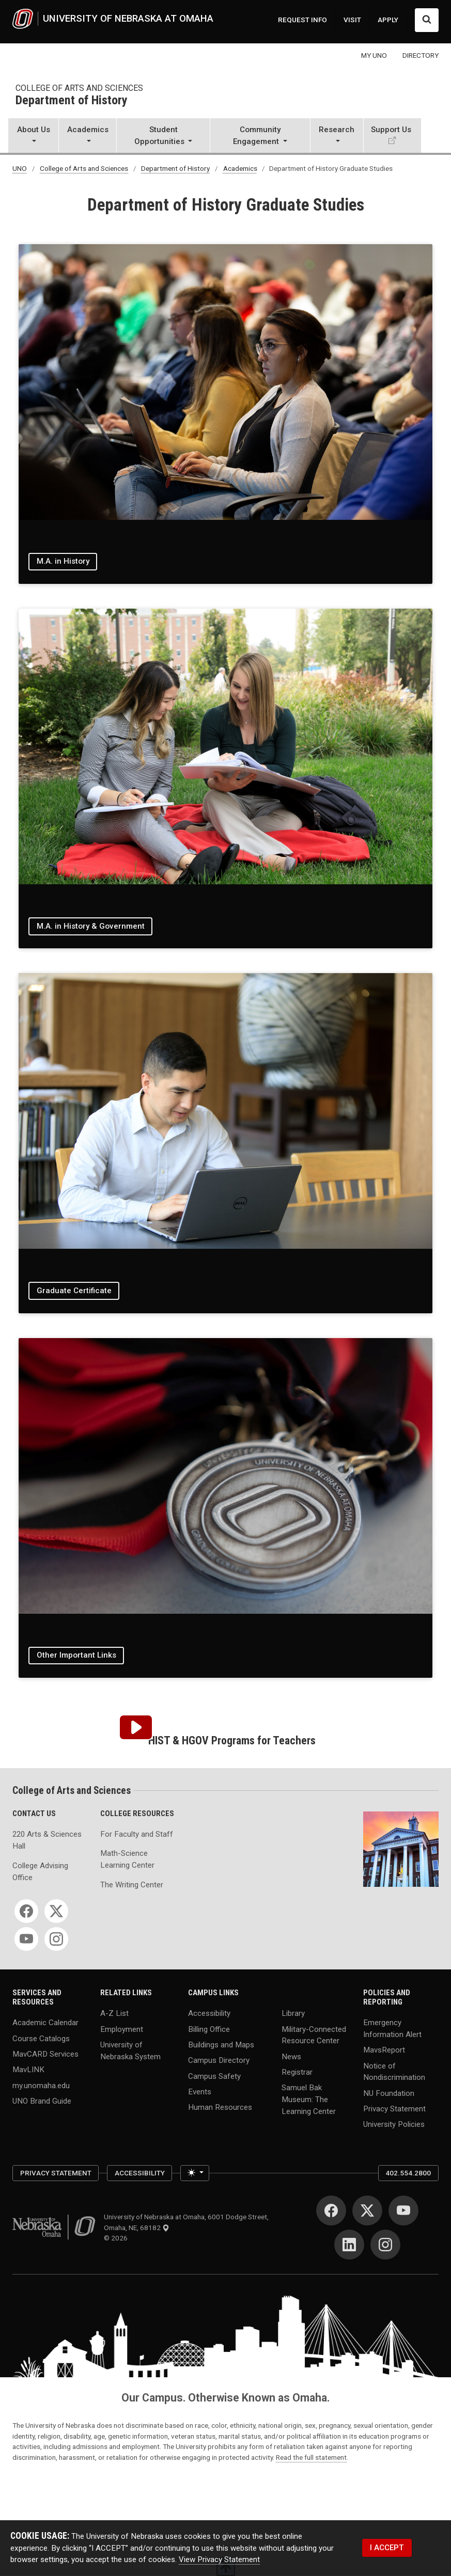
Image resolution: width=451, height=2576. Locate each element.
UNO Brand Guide (41, 2101)
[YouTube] (26, 1939)
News (291, 2056)
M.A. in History (63, 561)
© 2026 (117, 2238)
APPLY (388, 19)
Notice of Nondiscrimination (394, 2071)
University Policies (394, 2124)
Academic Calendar (45, 2022)
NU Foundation (388, 2092)
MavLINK (28, 2069)
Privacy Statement (394, 2108)
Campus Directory (219, 2060)
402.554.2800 (408, 2173)
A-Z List (114, 2013)
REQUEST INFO (302, 19)
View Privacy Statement (219, 2559)
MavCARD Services (45, 2054)
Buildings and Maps (221, 2044)
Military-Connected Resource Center (314, 2034)
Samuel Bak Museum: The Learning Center (309, 2099)
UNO (19, 168)
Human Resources (220, 2107)
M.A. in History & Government (91, 926)
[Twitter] (56, 1911)
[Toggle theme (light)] (194, 2173)
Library (293, 2013)
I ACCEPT (386, 2547)
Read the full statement (311, 2457)
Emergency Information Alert (392, 2028)
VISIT (352, 19)
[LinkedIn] (349, 2245)
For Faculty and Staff (136, 1834)
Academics (240, 168)
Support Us (391, 129)
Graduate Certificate (74, 1290)
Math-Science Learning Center (127, 1859)
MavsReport (384, 2050)
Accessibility (209, 2013)
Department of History (71, 100)
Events (199, 2091)
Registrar (297, 2071)
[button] (33, 136)
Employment (121, 2028)
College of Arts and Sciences (79, 88)
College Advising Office (40, 1871)
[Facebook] (26, 1911)
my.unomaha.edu (41, 2085)
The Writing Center (131, 1884)
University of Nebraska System (130, 2050)
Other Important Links (76, 1655)
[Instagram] (56, 1939)
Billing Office (209, 2028)
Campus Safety (214, 2075)
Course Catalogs (41, 2038)
